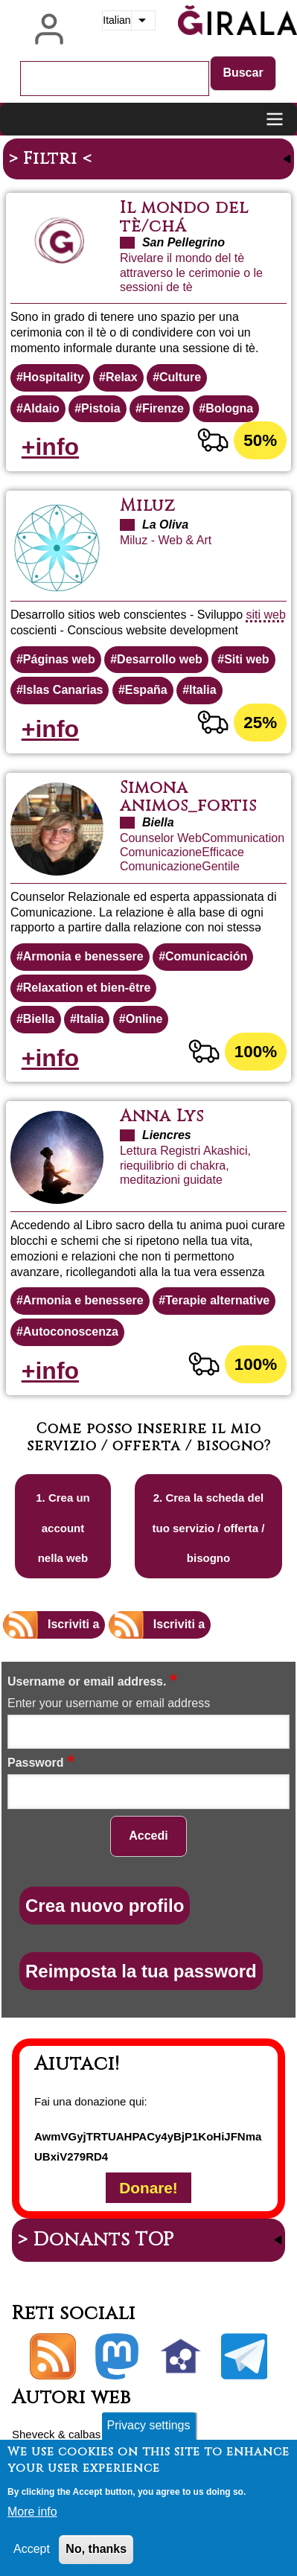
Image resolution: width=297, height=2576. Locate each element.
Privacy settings (148, 2425)
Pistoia (100, 408)
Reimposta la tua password (141, 1971)
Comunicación (206, 956)
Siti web (246, 659)
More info (32, 2511)
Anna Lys (162, 1116)
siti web (266, 614)
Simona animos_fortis (188, 797)
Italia (202, 689)
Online (144, 1019)
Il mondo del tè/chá (184, 217)
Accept (31, 2548)
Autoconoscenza (70, 1331)
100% (255, 1051)
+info (50, 446)
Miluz (148, 506)
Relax (122, 377)
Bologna (229, 408)
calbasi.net (95, 2434)
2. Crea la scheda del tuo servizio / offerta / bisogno (209, 1528)
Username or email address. (86, 1681)
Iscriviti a (73, 1624)
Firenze (163, 408)
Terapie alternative (217, 1300)
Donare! (148, 2187)
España (146, 689)
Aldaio (41, 408)
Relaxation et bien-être (87, 987)
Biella (39, 1019)
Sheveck (33, 2434)
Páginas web (59, 659)
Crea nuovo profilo (104, 1906)
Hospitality (53, 377)
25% (260, 722)
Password (35, 1762)
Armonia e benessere (83, 956)
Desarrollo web (159, 659)
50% (260, 440)
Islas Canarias (63, 689)
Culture (180, 377)
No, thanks (96, 2548)
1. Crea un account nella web (63, 1528)
